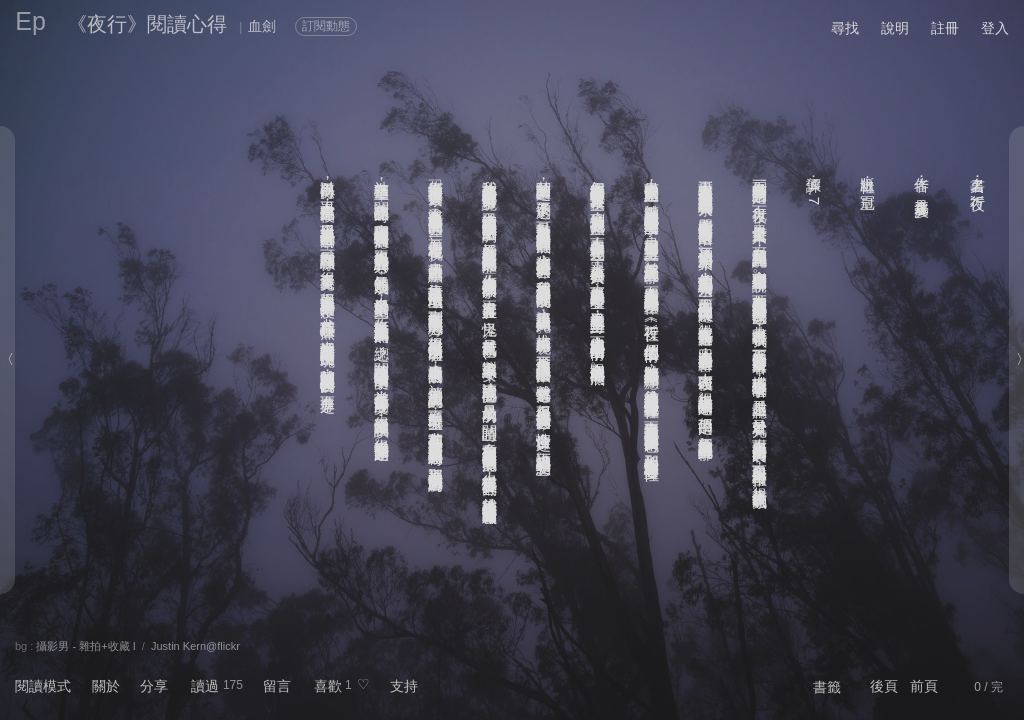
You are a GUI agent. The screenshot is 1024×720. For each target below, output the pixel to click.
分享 (154, 686)
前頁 (924, 686)
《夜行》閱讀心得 (147, 24)
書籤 (827, 687)
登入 (995, 28)
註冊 (945, 28)
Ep (30, 21)
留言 (277, 686)
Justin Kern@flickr (195, 646)
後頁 (884, 686)
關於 (106, 686)
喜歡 (328, 686)
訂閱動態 (326, 26)
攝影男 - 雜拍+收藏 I (85, 646)
